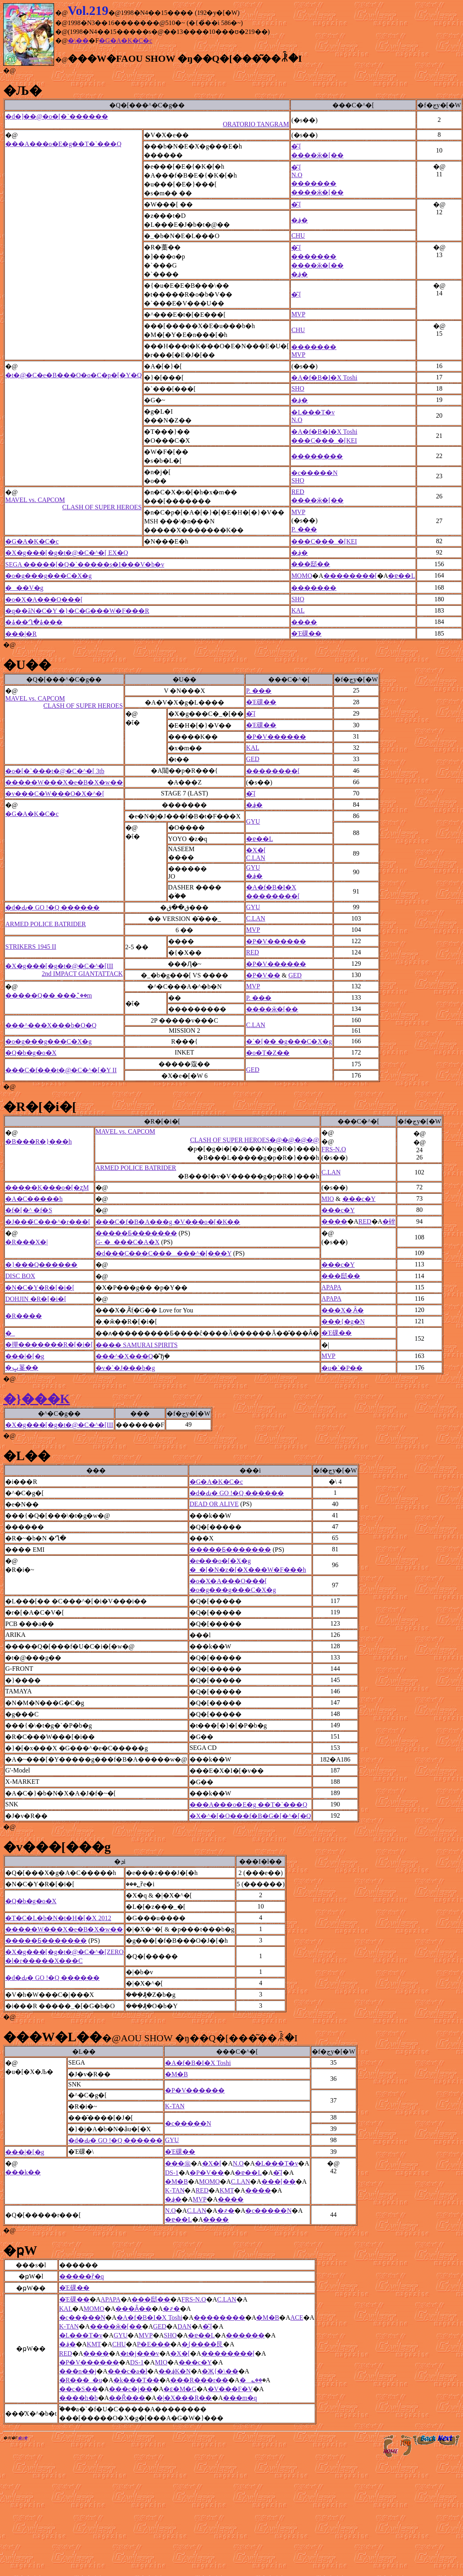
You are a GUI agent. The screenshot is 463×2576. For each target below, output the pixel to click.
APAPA (331, 1287)
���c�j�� (130, 2389)
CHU (298, 235)
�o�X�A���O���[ (44, 599)
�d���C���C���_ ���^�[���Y (164, 1253)
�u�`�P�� (342, 1367)
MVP (298, 314)
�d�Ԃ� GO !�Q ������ (52, 907)
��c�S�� (78, 2389)
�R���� (23, 1315)
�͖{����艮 (202, 2344)
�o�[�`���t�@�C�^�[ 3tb (54, 771)
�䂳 (388, 1221)
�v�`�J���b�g (125, 1367)
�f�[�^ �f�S (28, 1210)
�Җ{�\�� (220, 2371)
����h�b (78, 2397)
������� (313, 183)
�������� (317, 456)
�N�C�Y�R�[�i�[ (40, 1287)
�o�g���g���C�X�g (48, 575)
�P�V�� (263, 975)
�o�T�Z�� (268, 1052)
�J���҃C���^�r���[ (47, 1221)
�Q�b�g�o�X (30, 1052)
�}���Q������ (41, 1264)
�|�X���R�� (184, 2397)
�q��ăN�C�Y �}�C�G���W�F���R (77, 610)
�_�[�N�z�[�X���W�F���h (248, 1569)
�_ (10, 1333)
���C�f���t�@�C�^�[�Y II (61, 1070)
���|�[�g (24, 1356)
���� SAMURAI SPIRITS (137, 1344)
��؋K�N (175, 2371)
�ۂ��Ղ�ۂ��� (34, 622)
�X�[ (256, 850)
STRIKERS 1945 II (30, 946)
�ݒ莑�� (21, 1367)
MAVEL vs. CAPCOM (73, 503)
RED (297, 491)
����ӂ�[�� (317, 155)
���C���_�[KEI (324, 440)
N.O (296, 175)
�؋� (299, 220)
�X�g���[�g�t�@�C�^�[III (64, 970)
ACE (296, 2317)
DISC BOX (20, 1275)
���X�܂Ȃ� (342, 1310)
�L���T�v (313, 412)
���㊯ (178, 2163)
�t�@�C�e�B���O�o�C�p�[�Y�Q (73, 375)
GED (252, 758)
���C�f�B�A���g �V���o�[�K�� (168, 1221)
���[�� (278, 2181)
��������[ (350, 575)
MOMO (301, 575)
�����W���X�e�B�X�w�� (64, 782)
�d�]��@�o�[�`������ (147, 120)
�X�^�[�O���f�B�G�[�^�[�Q (250, 1815)
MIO (327, 1198)
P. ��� (304, 529)
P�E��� (154, 2344)
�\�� (78, 40)
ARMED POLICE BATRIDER (45, 924)
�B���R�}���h (38, 1141)
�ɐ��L (401, 575)
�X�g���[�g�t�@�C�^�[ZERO (64, 1951)
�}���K (36, 1399)
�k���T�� (136, 2380)
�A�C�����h (34, 1198)
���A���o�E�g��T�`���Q (63, 143)
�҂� (225, 2210)
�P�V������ (276, 736)
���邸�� (310, 564)
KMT (227, 2190)
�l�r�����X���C (44, 1960)
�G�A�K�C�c (125, 40)
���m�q (240, 2397)
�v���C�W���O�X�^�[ (54, 793)
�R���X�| (26, 1242)
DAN (184, 2326)
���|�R (21, 633)
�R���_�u (80, 2380)
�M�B (176, 2074)
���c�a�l (128, 2371)
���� (304, 622)
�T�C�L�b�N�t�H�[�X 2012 (58, 1918)
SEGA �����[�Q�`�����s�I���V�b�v (84, 564)
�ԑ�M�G (179, 2389)
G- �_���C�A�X (128, 1242)
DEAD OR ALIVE (214, 1503)
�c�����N (314, 472)
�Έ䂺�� (306, 633)
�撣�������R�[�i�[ (49, 1344)
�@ (9, 70)
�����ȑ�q (81, 2276)
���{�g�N (343, 1321)
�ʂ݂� (22, 2438)
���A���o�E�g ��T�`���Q (248, 1804)
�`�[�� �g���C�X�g (289, 1041)
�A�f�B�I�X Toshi (324, 377)
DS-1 (172, 2172)
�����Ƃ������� (136, 1233)
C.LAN (255, 857)
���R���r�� (199, 2380)
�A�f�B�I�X (271, 887)
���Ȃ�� (133, 2308)
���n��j (77, 2371)
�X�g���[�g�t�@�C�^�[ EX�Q (66, 552)
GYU (253, 821)
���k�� (23, 2172)
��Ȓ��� (127, 2397)
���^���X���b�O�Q (50, 1025)
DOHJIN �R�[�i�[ (36, 1298)
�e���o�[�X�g (220, 1560)
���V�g (24, 587)
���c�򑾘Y (359, 1198)
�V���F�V (230, 2389)
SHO (297, 388)
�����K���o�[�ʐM (47, 1187)
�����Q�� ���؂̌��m (48, 995)
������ (245, 2335)
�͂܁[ (296, 146)
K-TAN (174, 2106)
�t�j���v (139, 2353)
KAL (297, 610)
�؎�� (251, 2380)
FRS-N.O (333, 1149)
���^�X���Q (124, 1356)
